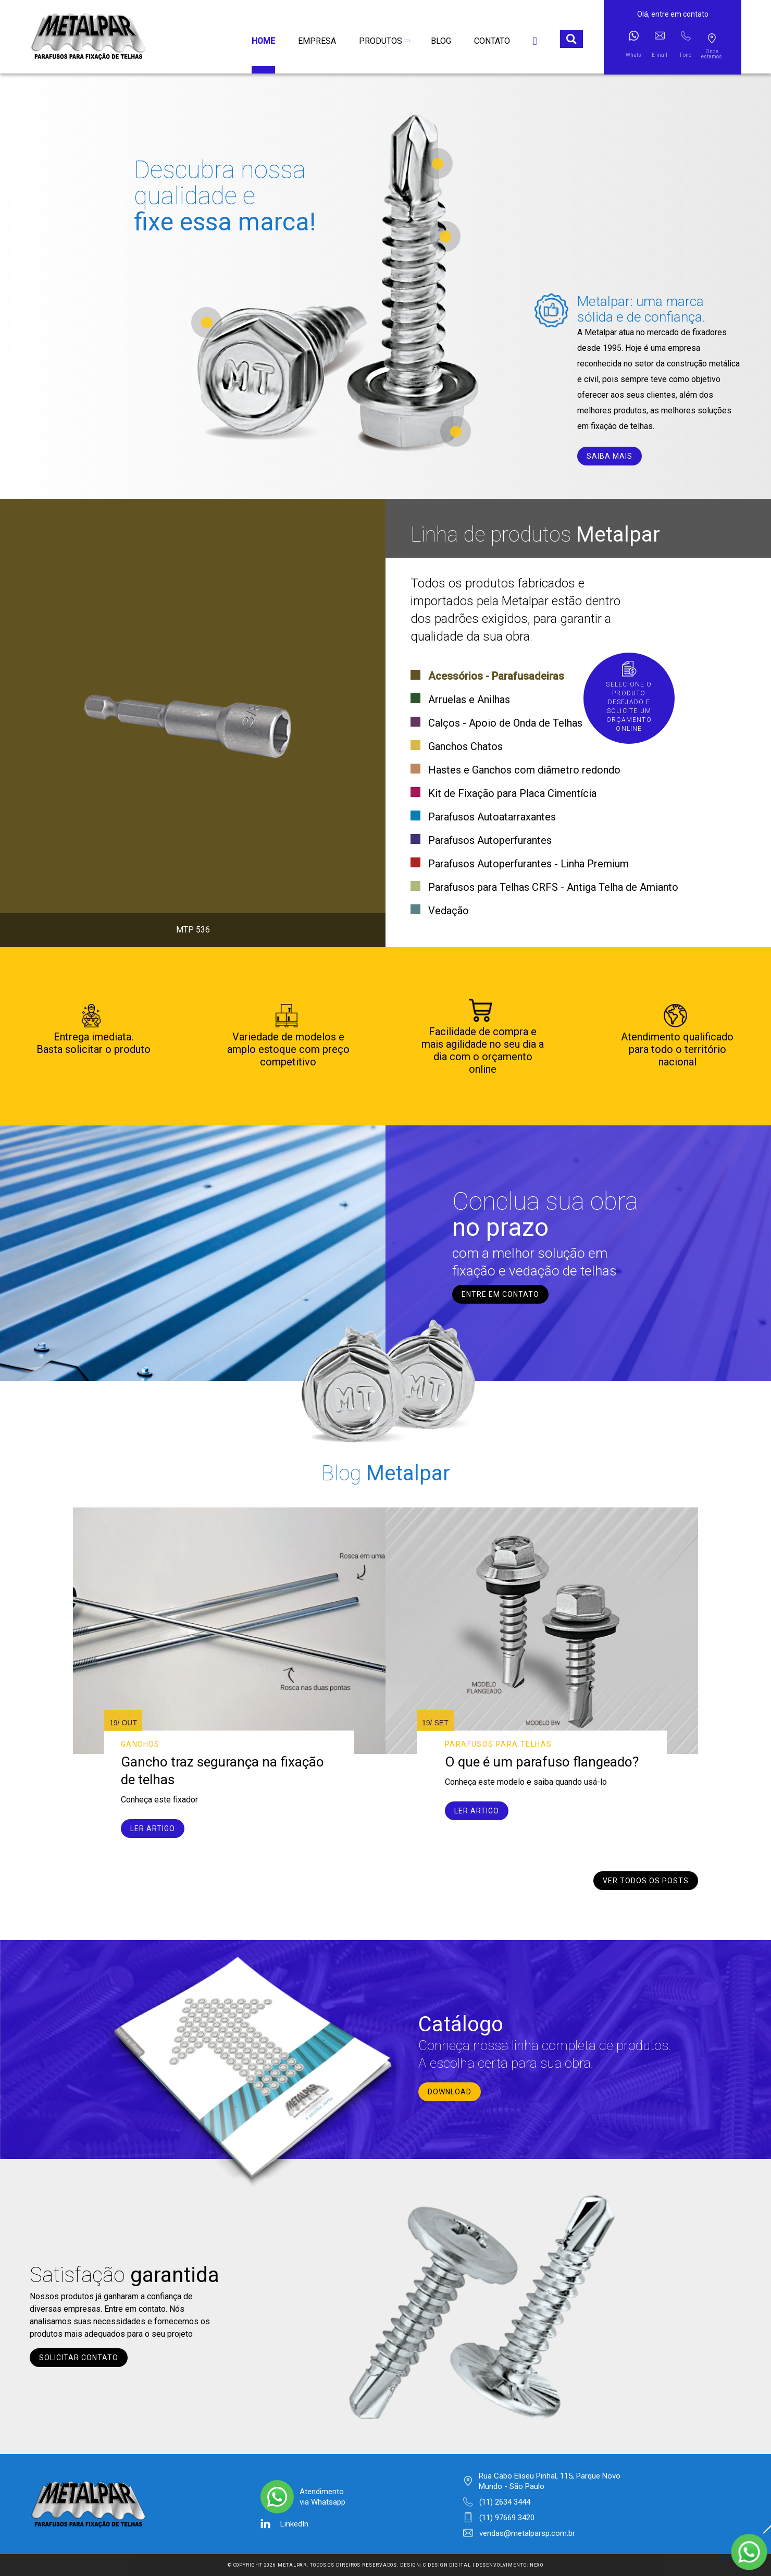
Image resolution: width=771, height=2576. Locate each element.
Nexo (537, 2565)
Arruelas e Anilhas (469, 699)
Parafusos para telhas (498, 1744)
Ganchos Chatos (465, 746)
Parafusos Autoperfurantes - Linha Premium (528, 863)
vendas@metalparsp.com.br (527, 2533)
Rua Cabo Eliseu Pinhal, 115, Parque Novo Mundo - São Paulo (549, 2481)
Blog (441, 41)
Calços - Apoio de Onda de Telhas (505, 723)
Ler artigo (152, 1828)
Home (263, 41)
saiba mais (609, 456)
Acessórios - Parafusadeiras (496, 676)
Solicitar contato (78, 2357)
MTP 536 (193, 930)
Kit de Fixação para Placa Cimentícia (512, 793)
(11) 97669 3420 (506, 2517)
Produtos (383, 41)
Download (449, 2092)
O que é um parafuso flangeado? (542, 1762)
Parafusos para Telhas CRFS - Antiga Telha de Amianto (553, 887)
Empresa (317, 41)
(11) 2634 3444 (504, 2502)
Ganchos (140, 1744)
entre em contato (500, 1294)
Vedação (448, 910)
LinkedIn (294, 2524)
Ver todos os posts (646, 1880)
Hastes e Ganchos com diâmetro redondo (524, 770)
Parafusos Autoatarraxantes (492, 817)
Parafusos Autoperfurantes (490, 840)
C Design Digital (446, 2565)
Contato (492, 41)
